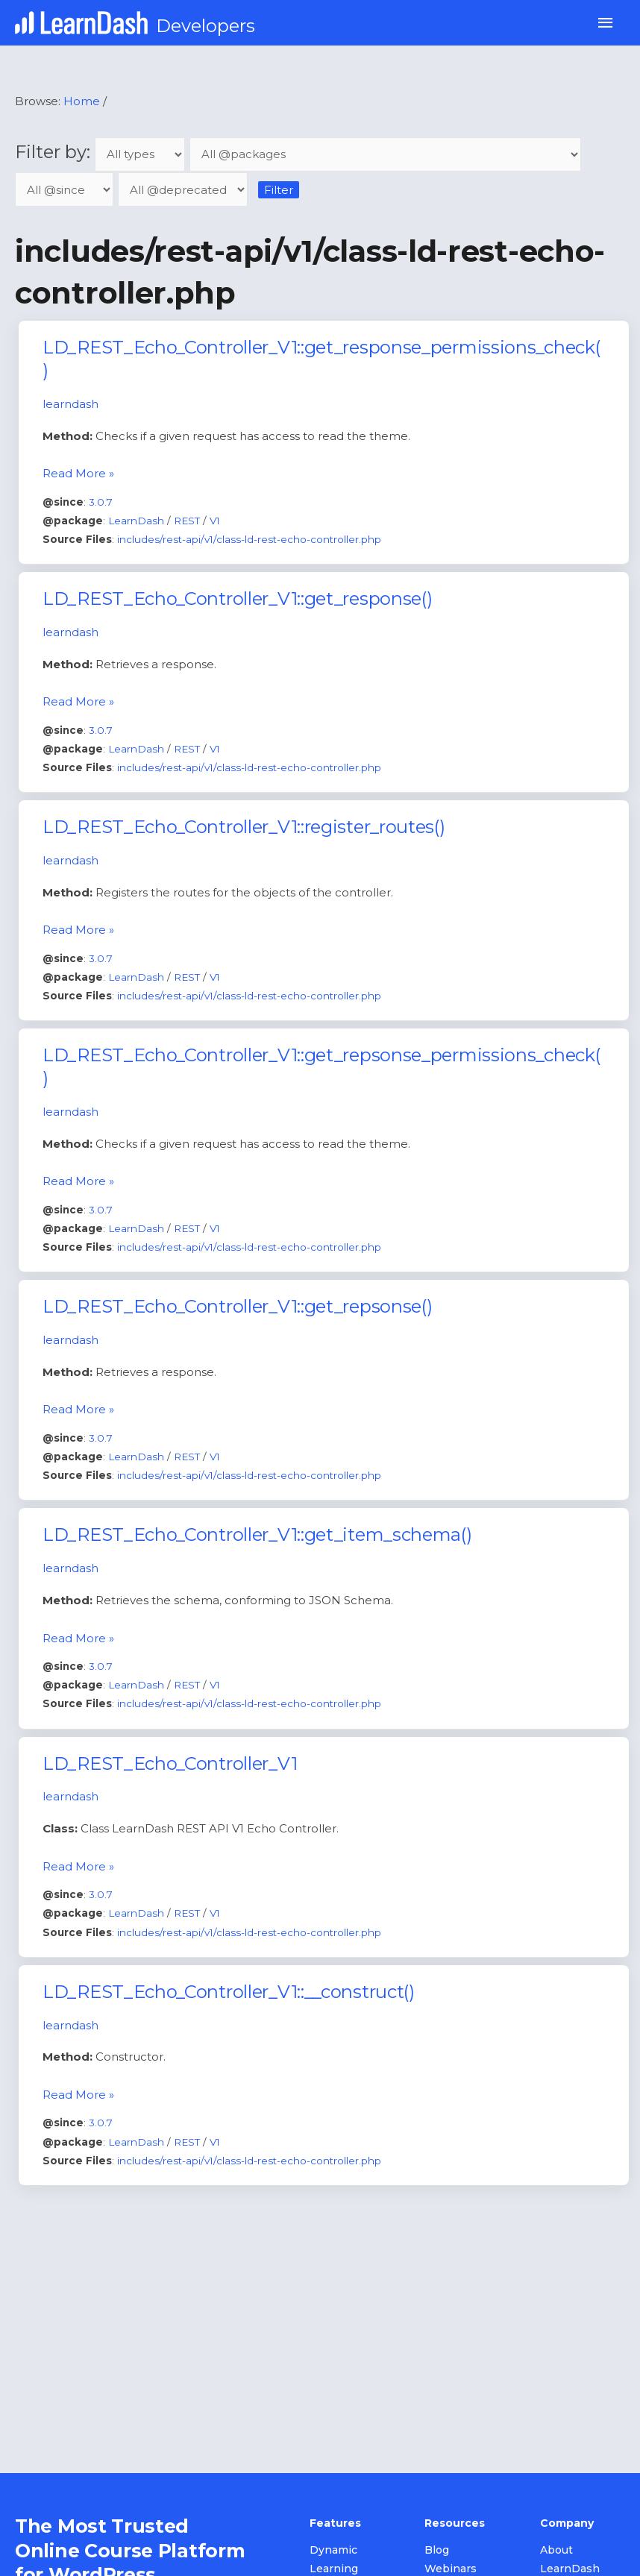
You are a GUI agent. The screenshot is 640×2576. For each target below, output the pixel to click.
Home (81, 101)
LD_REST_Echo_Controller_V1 (170, 1763)
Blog (436, 2550)
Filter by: (102, 152)
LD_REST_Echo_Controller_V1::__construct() (229, 1991)
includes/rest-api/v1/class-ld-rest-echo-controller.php (249, 539)
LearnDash (136, 521)
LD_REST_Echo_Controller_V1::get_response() (237, 598)
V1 (215, 521)
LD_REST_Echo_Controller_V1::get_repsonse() (237, 1306)
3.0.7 (101, 502)
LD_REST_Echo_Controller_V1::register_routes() (244, 827)
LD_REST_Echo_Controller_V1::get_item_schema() (257, 1534)
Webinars (450, 2568)
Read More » (78, 471)
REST (187, 521)
